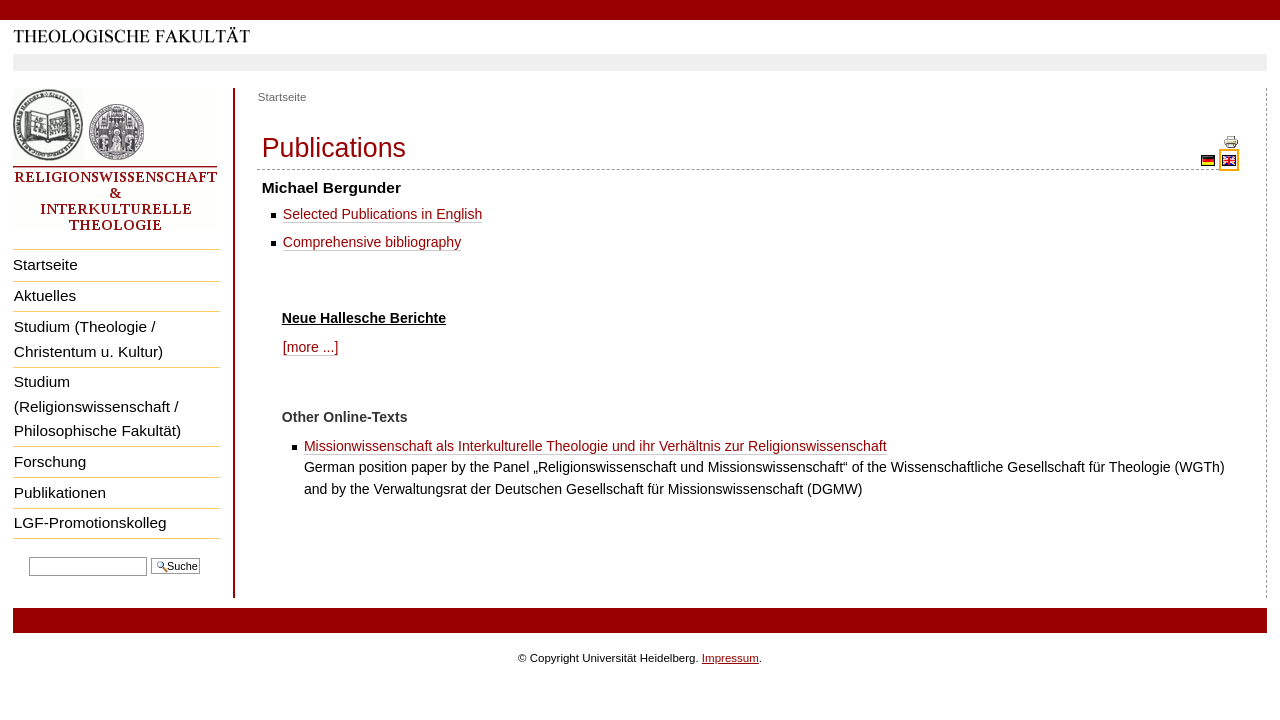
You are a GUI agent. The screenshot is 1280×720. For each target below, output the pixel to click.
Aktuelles (45, 295)
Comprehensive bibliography (372, 242)
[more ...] (311, 347)
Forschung (50, 461)
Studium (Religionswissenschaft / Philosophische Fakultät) (97, 406)
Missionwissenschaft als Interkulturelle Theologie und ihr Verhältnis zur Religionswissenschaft (595, 446)
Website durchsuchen (28, 555)
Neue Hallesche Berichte (364, 318)
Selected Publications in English (383, 214)
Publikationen (60, 492)
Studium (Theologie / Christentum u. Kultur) (88, 339)
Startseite (45, 264)
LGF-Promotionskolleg (90, 522)
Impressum (730, 658)
